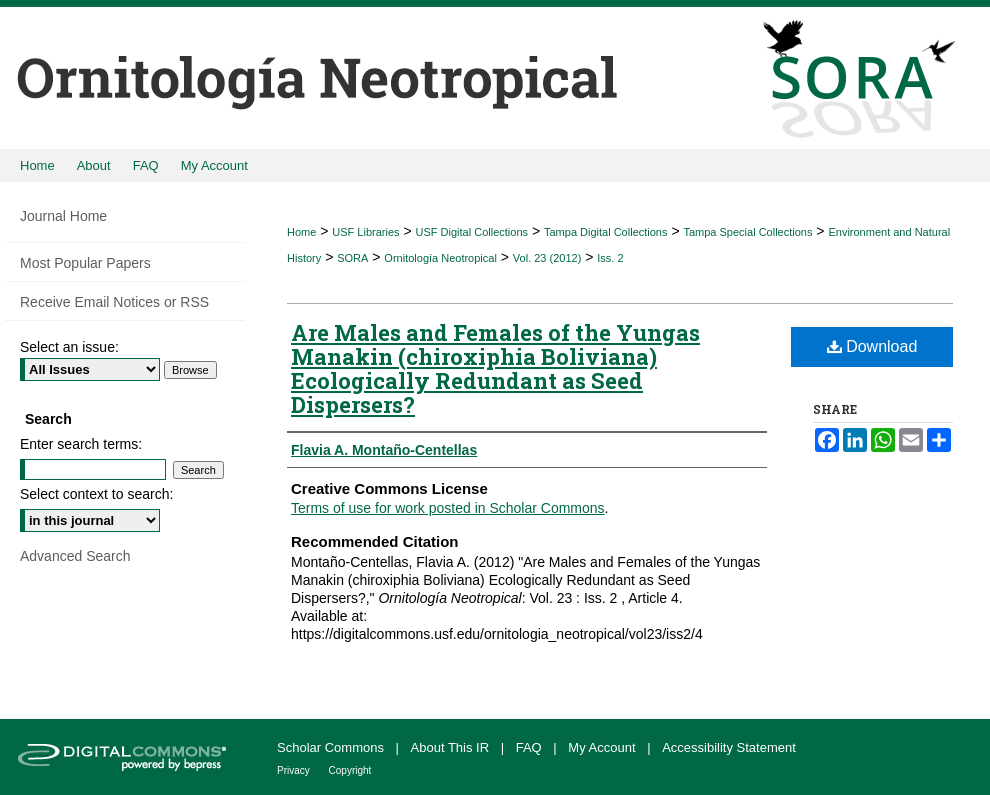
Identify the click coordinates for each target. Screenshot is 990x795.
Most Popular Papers (85, 263)
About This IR (452, 747)
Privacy (295, 770)
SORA (352, 258)
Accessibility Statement (729, 747)
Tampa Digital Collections (606, 232)
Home (301, 232)
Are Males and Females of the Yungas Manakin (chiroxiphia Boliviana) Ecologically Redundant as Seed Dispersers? (495, 368)
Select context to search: (96, 494)
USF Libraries (365, 232)
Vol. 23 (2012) (547, 258)
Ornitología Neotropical (440, 258)
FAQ (531, 747)
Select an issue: (69, 347)
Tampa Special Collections (747, 232)
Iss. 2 (610, 258)
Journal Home (63, 216)
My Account (603, 747)
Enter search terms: (81, 444)
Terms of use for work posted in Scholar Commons (448, 508)
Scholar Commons (332, 747)
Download (872, 346)
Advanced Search (75, 556)
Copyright (350, 770)
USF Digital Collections (472, 232)
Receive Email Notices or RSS (114, 302)
